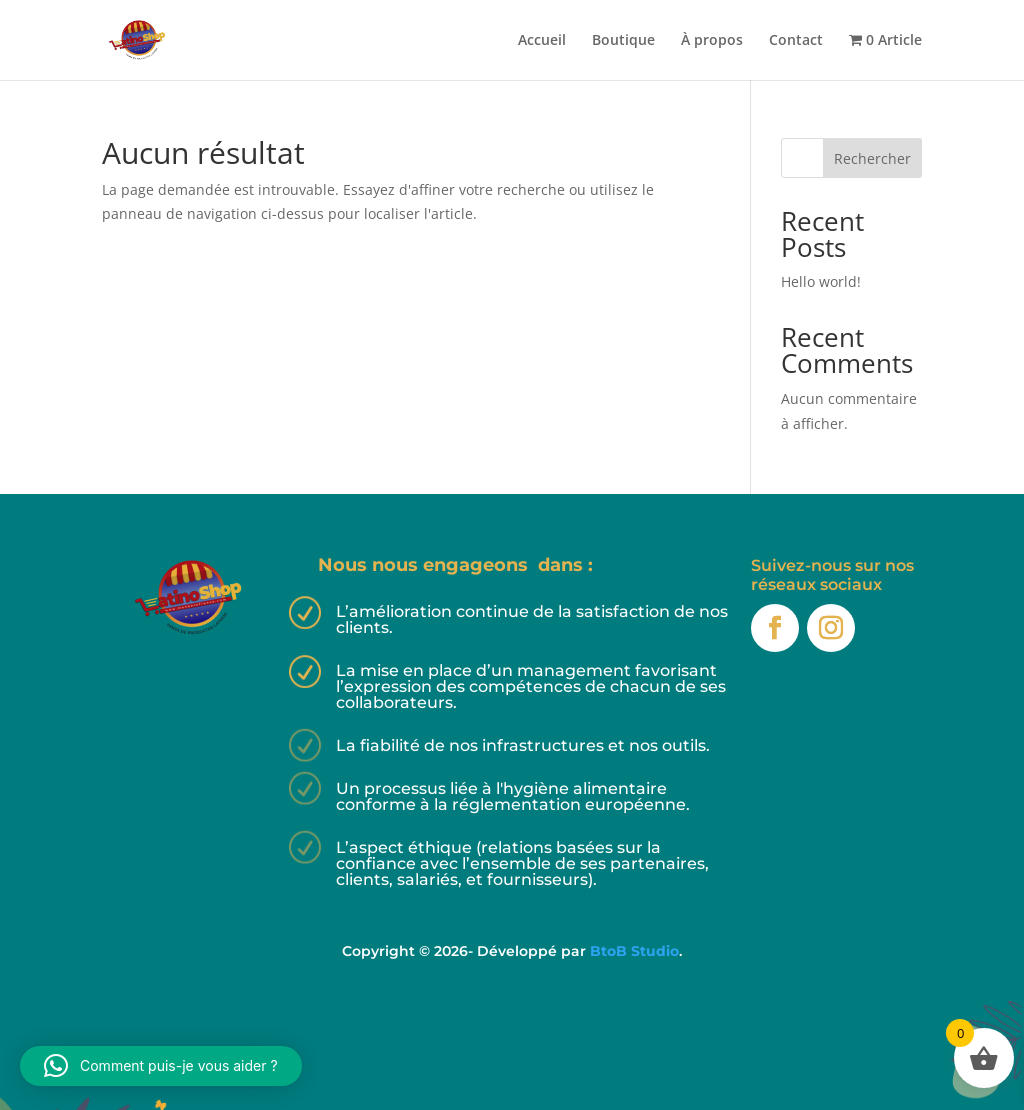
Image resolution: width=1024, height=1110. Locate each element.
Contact (796, 41)
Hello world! (821, 281)
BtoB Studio (634, 951)
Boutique (623, 41)
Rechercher (872, 158)
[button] (161, 1066)
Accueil (542, 41)
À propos (712, 41)
